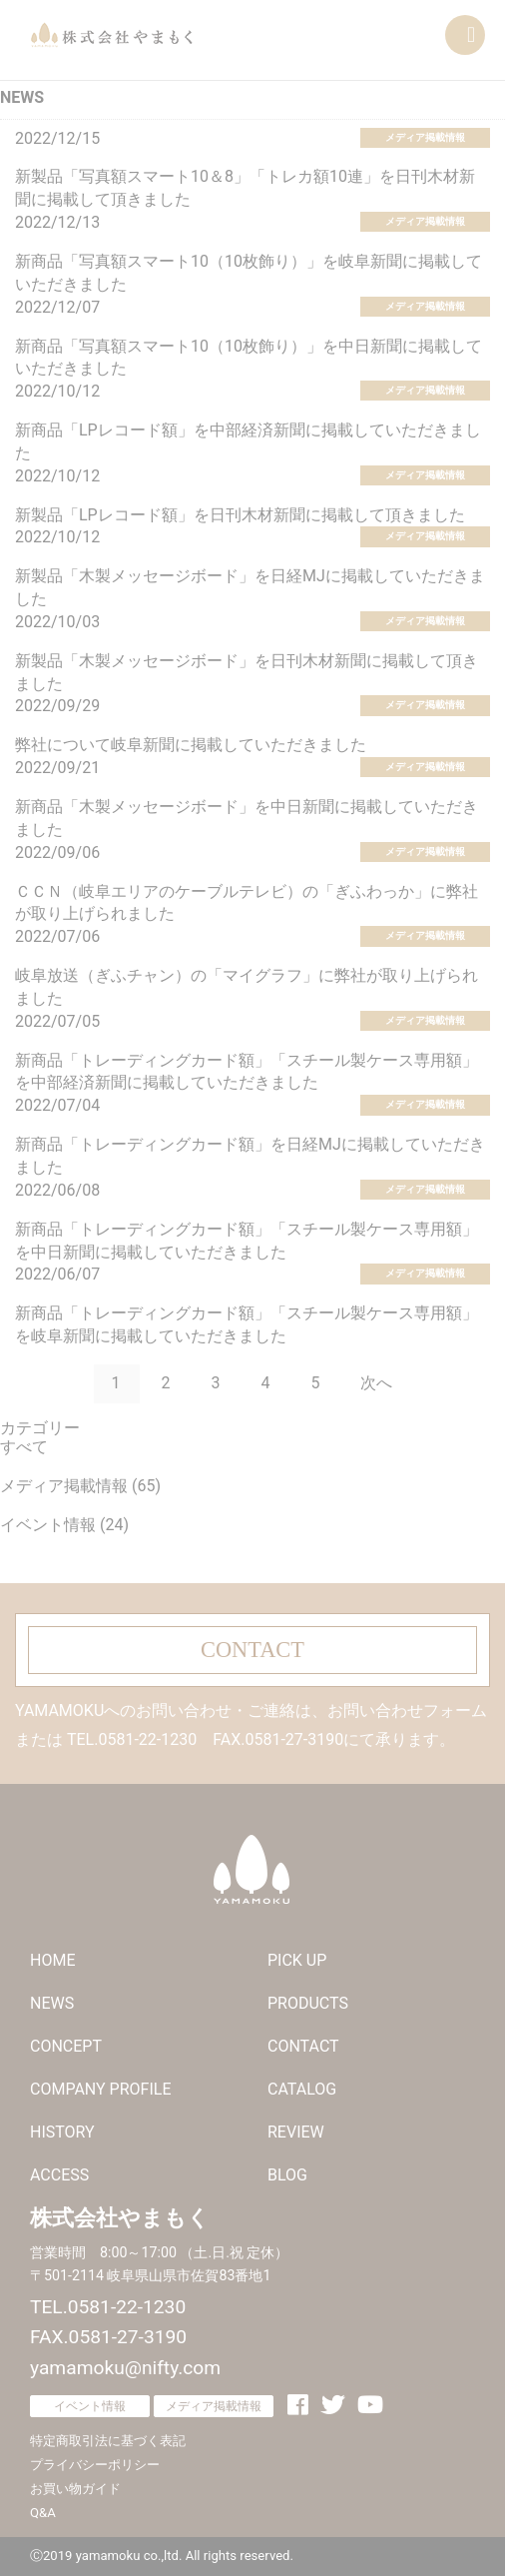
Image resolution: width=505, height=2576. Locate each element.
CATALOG (301, 2089)
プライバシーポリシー (95, 2464)
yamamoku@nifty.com (125, 2367)
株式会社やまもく (111, 35)
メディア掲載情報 (425, 137)
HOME (52, 1960)
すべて (24, 1446)
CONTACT (252, 1649)
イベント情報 (90, 2406)
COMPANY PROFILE (100, 2089)
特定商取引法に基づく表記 (108, 2440)
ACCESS (59, 2174)
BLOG (287, 2174)
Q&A (43, 2512)
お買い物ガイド (75, 2488)
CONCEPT (66, 2046)
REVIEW (295, 2132)
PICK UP (296, 1960)
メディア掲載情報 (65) (80, 1485)
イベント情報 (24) (64, 1524)
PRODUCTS (307, 2003)
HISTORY (62, 2132)
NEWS (52, 2003)
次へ (376, 1382)
